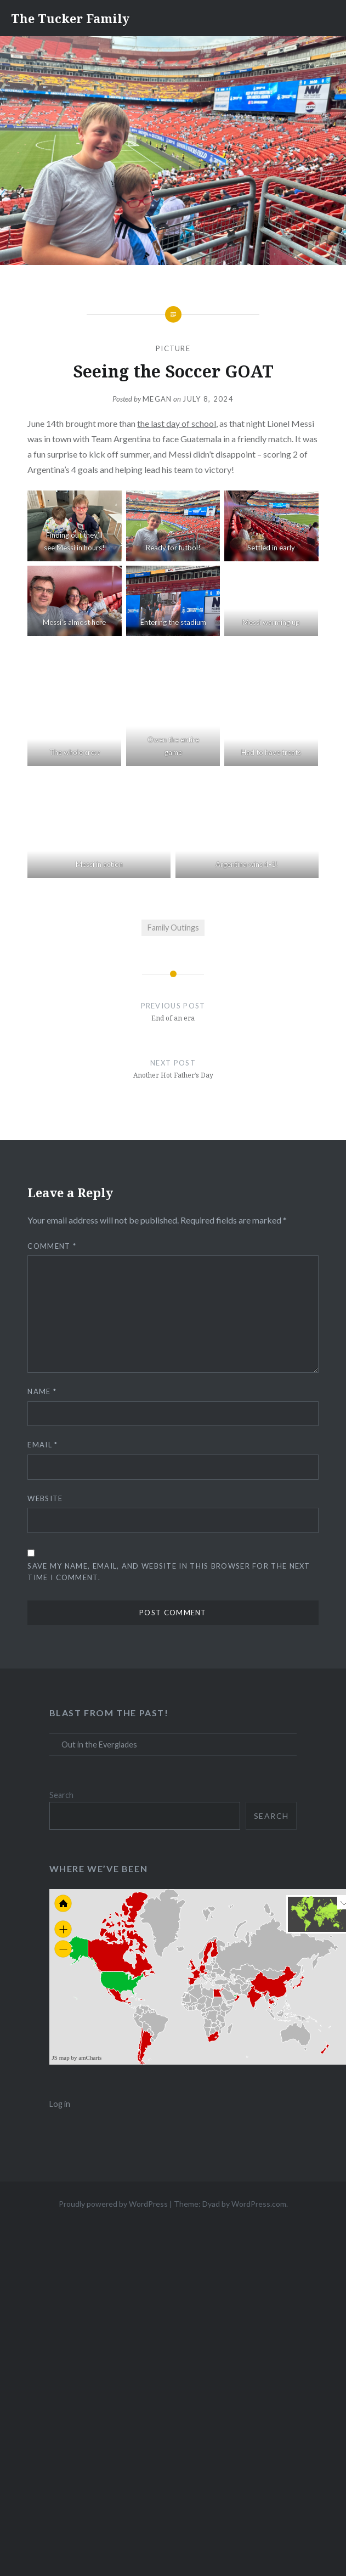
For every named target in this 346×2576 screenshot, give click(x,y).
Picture (173, 348)
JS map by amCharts (77, 2057)
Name (41, 1391)
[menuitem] (235, 1994)
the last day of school (176, 423)
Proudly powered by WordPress (113, 2203)
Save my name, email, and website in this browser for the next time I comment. (168, 1572)
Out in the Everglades (99, 1744)
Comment (51, 1246)
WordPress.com (258, 2203)
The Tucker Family (70, 18)
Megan (157, 398)
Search (61, 1795)
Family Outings (173, 927)
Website (45, 1498)
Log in (59, 2104)
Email (42, 1444)
